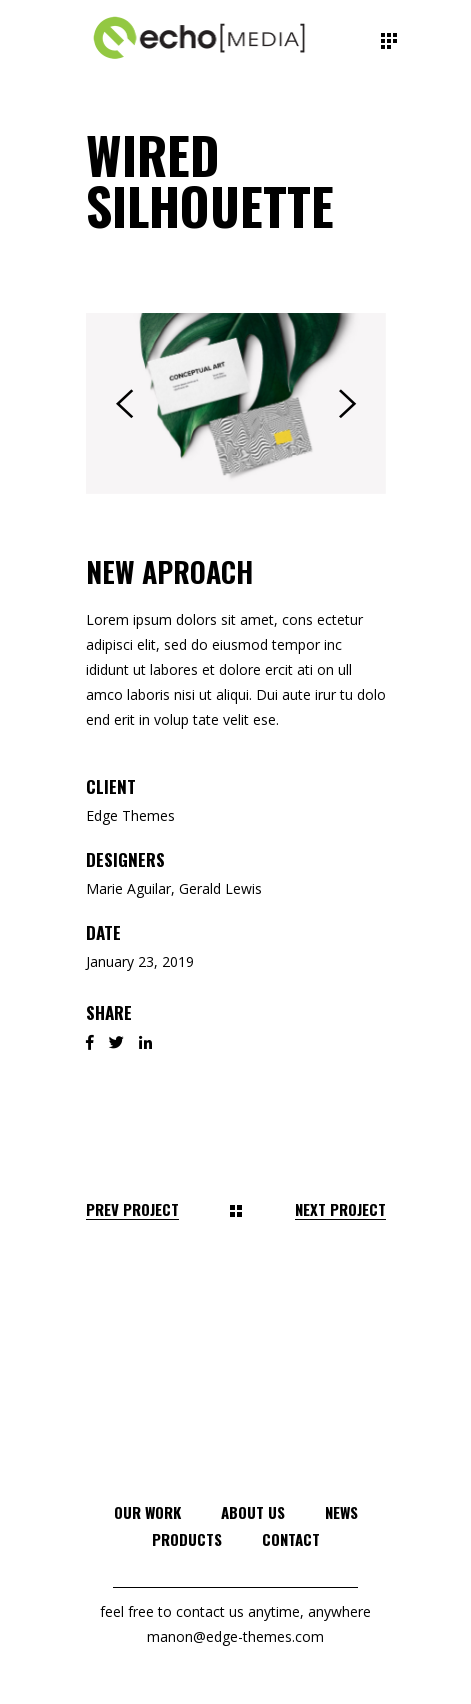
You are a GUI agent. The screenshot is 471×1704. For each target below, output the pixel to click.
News (341, 1512)
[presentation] (124, 404)
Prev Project (132, 1209)
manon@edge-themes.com (235, 1636)
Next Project (340, 1209)
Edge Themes (130, 815)
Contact (291, 1539)
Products (187, 1539)
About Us (253, 1512)
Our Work (147, 1512)
